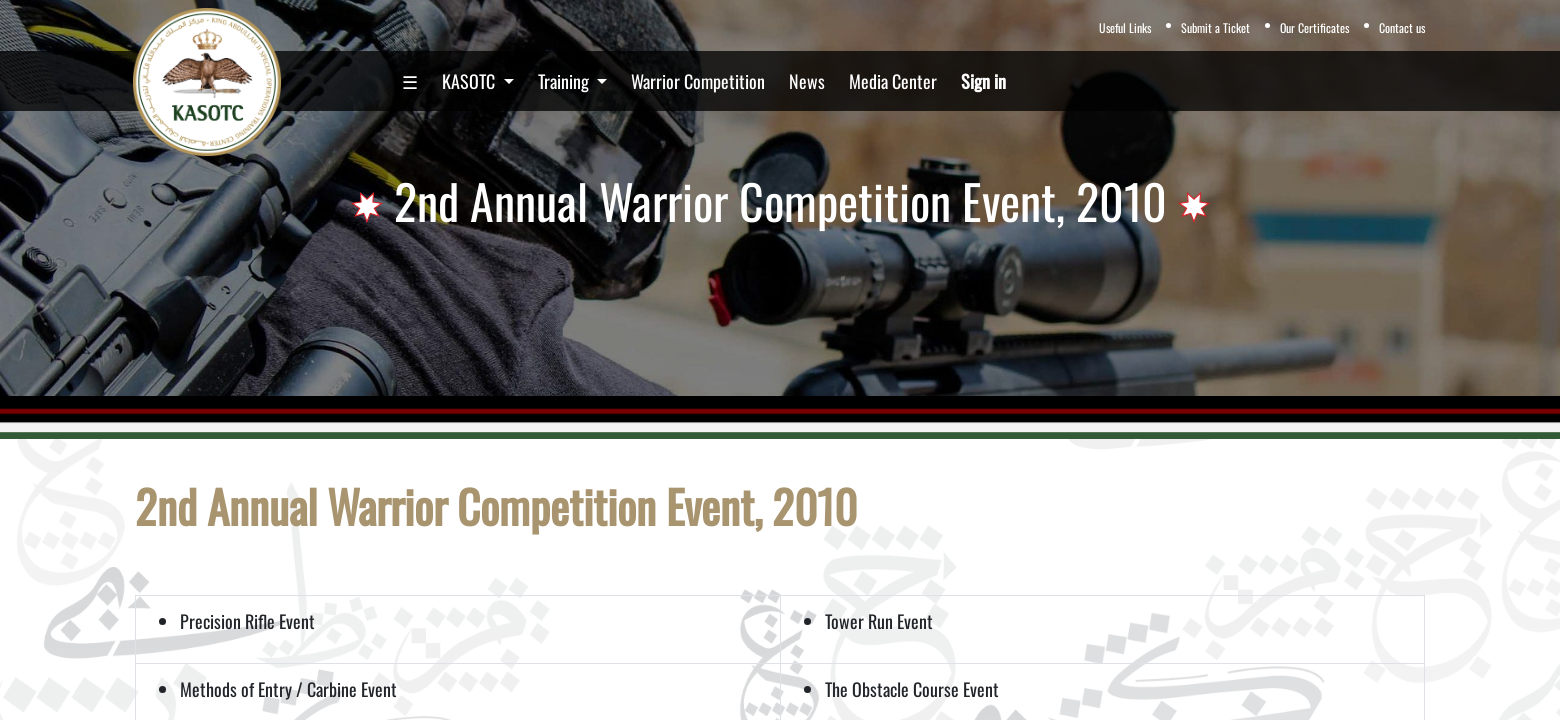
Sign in (983, 81)
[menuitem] (410, 81)
